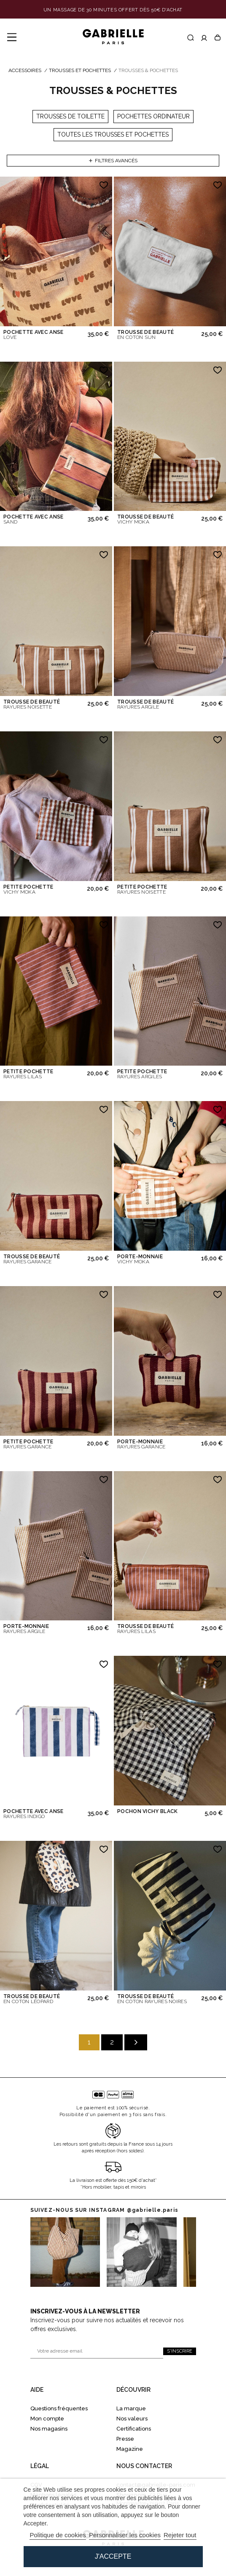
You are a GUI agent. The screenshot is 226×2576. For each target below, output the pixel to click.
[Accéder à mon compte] (204, 37)
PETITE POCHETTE (28, 889)
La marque (131, 2408)
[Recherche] (190, 37)
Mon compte (47, 2418)
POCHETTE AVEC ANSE (33, 335)
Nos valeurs (132, 2418)
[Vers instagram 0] (65, 2252)
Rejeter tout (180, 2534)
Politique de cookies (58, 2534)
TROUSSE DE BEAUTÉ (145, 335)
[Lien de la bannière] (113, 10)
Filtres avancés (113, 161)
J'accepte (113, 2556)
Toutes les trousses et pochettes (113, 134)
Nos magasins (48, 2429)
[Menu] (12, 37)
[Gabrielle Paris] (113, 37)
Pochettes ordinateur (153, 116)
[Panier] (217, 37)
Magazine (129, 2449)
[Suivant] (135, 2042)
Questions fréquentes (59, 2408)
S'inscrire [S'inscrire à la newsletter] (179, 2351)
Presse (125, 2439)
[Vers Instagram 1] (142, 2252)
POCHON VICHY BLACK (147, 1811)
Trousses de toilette (70, 116)
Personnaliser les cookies (125, 2534)
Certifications (133, 2429)
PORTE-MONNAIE (140, 1259)
